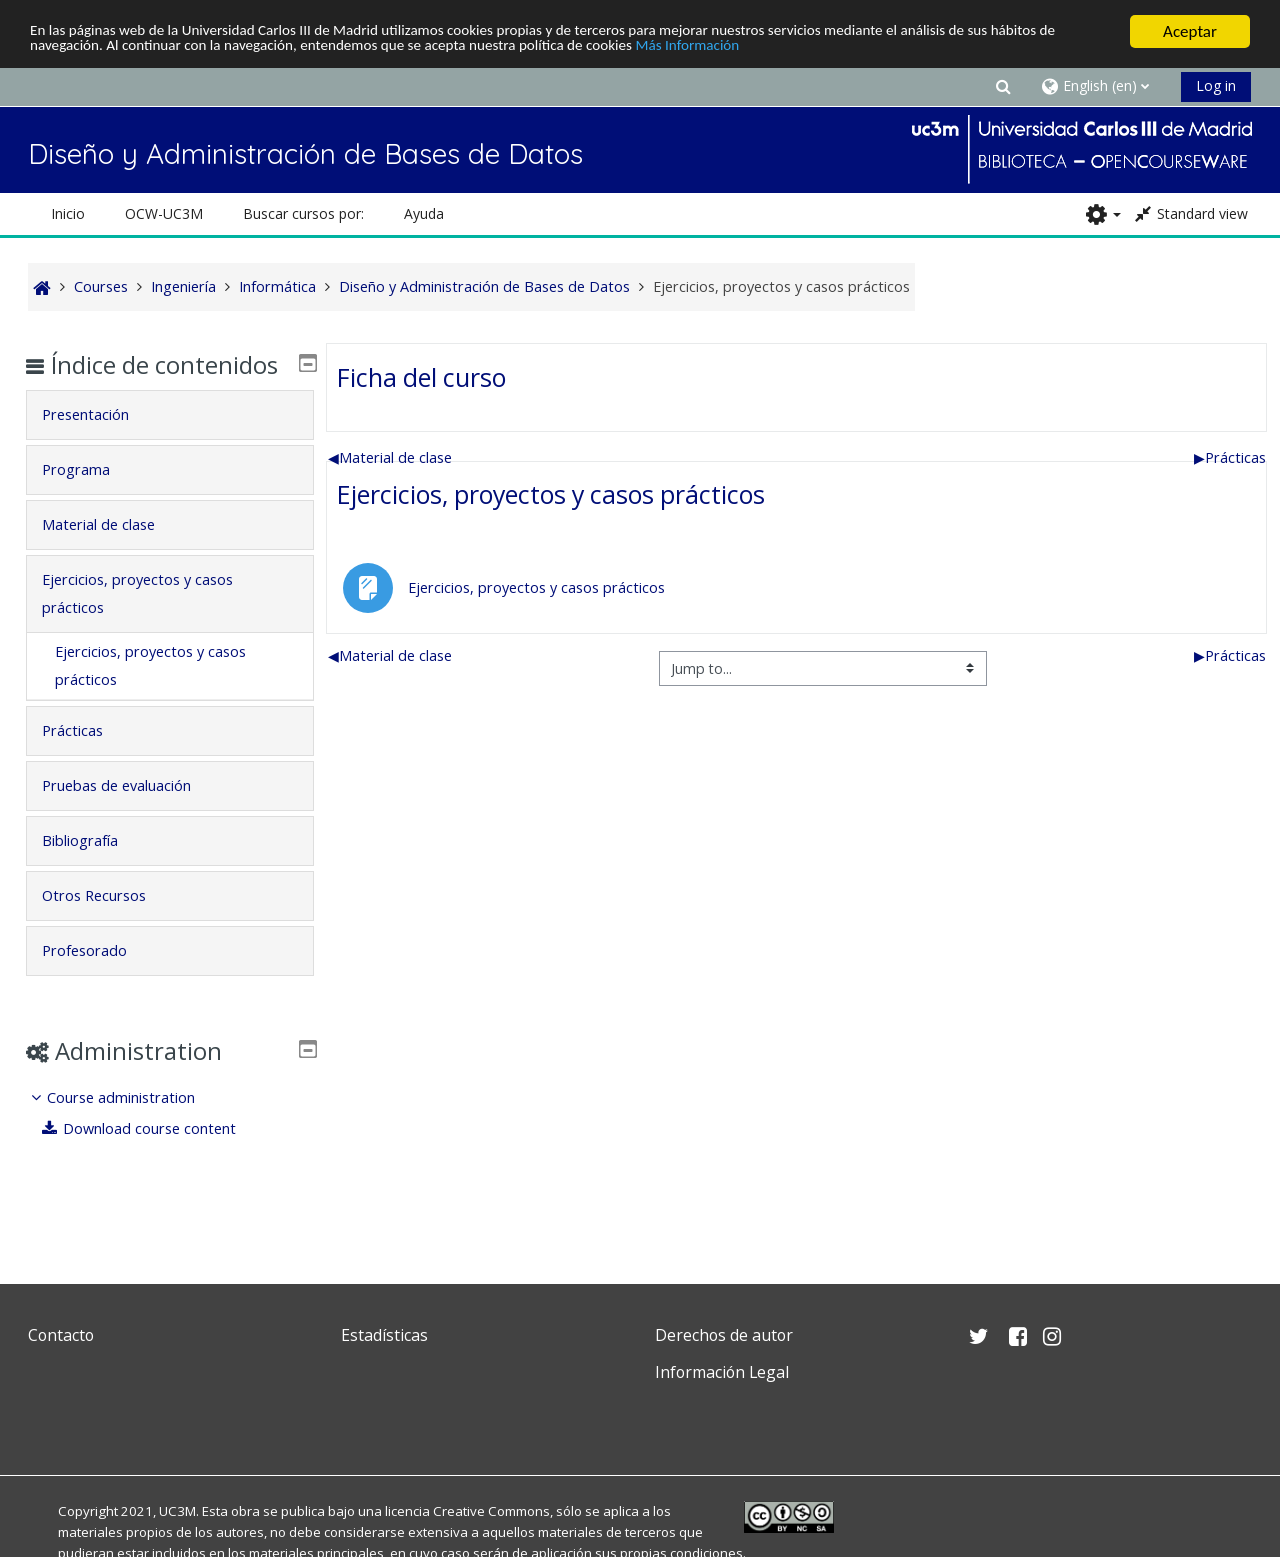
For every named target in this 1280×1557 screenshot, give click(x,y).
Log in (1216, 85)
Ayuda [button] (424, 213)
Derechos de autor (724, 1335)
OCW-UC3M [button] (164, 213)
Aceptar (1190, 31)
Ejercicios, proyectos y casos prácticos (551, 494)
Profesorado (98, 979)
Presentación (99, 443)
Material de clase (390, 457)
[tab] (169, 444)
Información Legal (722, 1372)
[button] (1003, 85)
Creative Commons (491, 1511)
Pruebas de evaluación (130, 814)
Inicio (68, 213)
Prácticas (1230, 457)
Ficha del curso (421, 377)
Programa (90, 498)
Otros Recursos (108, 924)
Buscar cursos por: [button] (303, 213)
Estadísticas (384, 1335)
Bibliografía (94, 869)
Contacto (61, 1335)
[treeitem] (169, 1142)
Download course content (154, 1157)
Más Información (845, 49)
